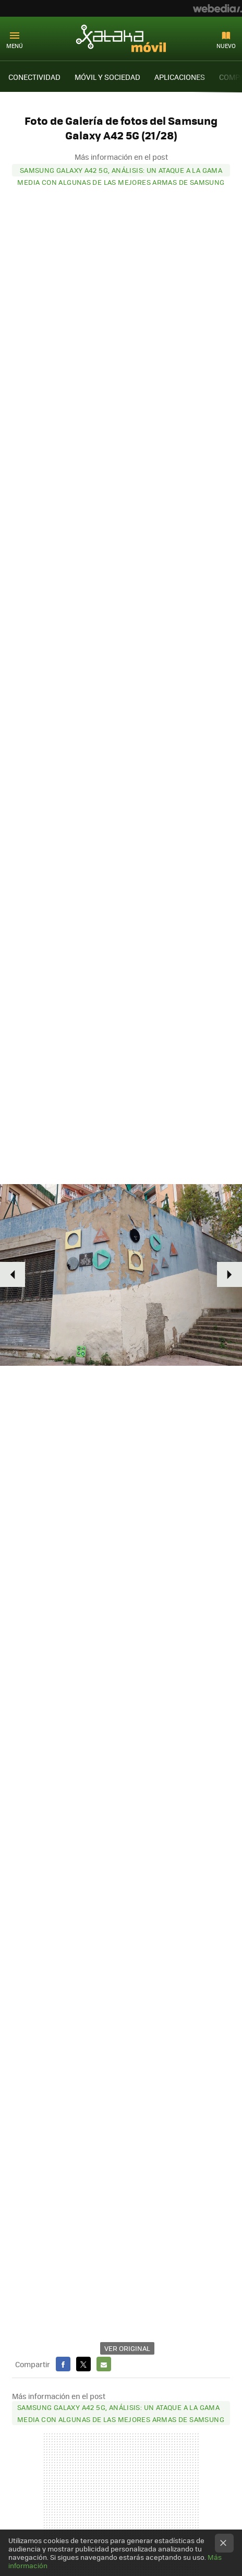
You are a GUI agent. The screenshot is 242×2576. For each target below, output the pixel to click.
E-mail (103, 2364)
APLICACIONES (179, 77)
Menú (14, 46)
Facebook (63, 2364)
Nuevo (226, 46)
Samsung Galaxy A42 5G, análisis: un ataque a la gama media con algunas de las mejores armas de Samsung (120, 170)
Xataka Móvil (121, 38)
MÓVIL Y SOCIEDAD (107, 77)
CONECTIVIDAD (34, 77)
